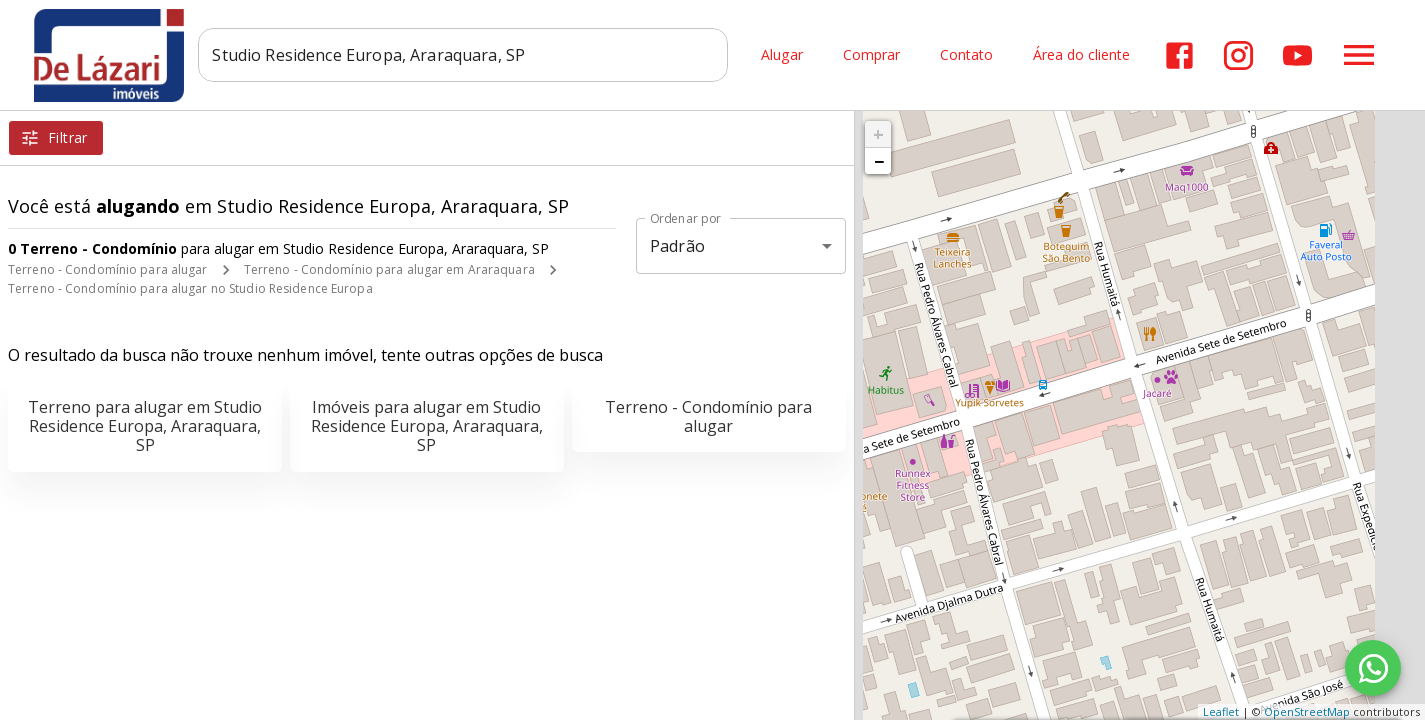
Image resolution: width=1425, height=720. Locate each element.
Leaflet (1221, 711)
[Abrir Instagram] (1238, 55)
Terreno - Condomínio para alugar (108, 269)
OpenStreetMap (1307, 711)
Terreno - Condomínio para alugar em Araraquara (389, 269)
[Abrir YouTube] (1297, 55)
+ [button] (878, 134)
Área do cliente (1081, 55)
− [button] (879, 161)
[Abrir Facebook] (1179, 55)
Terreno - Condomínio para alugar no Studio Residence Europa (190, 288)
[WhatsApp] (1373, 668)
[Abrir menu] (1359, 55)
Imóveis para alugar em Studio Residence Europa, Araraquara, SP (427, 426)
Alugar (782, 55)
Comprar (871, 55)
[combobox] (468, 55)
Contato (966, 55)
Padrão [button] (677, 246)
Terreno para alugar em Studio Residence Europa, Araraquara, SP (145, 426)
